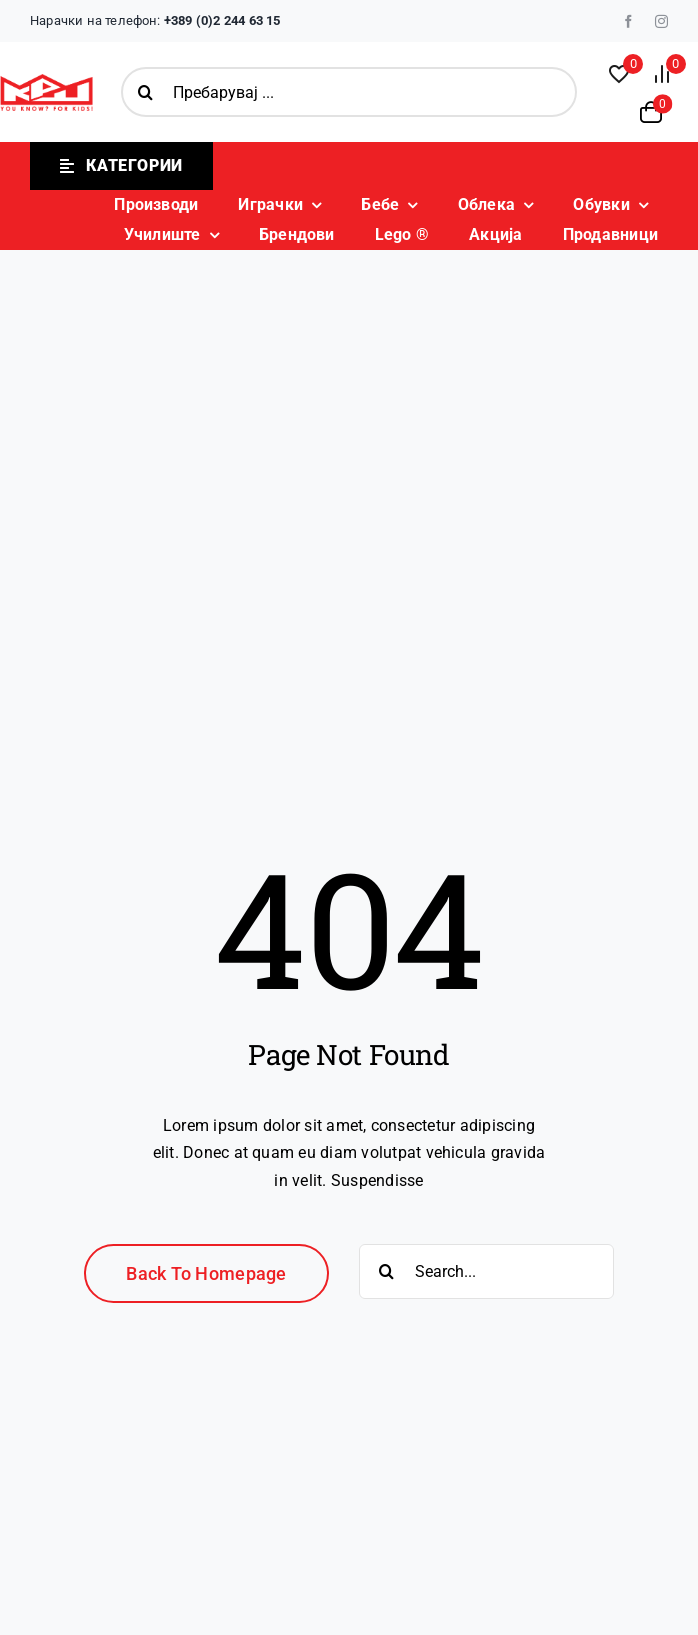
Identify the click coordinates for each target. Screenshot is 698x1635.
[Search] (146, 92)
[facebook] (628, 21)
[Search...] (486, 1271)
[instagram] (661, 21)
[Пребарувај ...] (349, 92)
